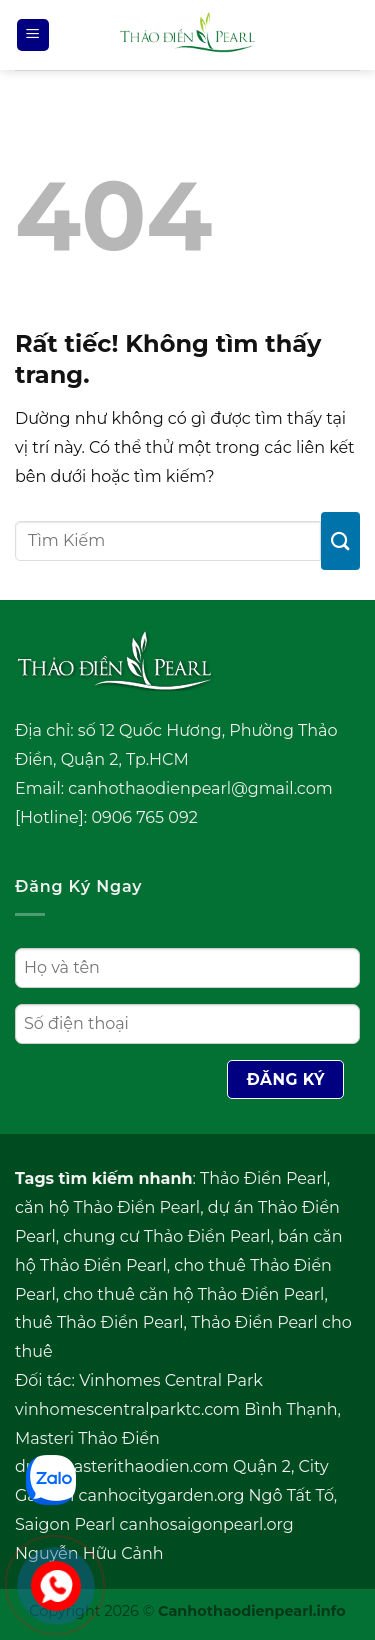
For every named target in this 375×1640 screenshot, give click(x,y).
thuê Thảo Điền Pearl (99, 1322)
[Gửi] (340, 540)
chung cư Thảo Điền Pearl (166, 1236)
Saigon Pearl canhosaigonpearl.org (154, 1524)
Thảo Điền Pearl (263, 1178)
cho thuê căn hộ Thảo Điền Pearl (193, 1294)
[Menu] (33, 35)
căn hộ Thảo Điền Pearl (107, 1207)
